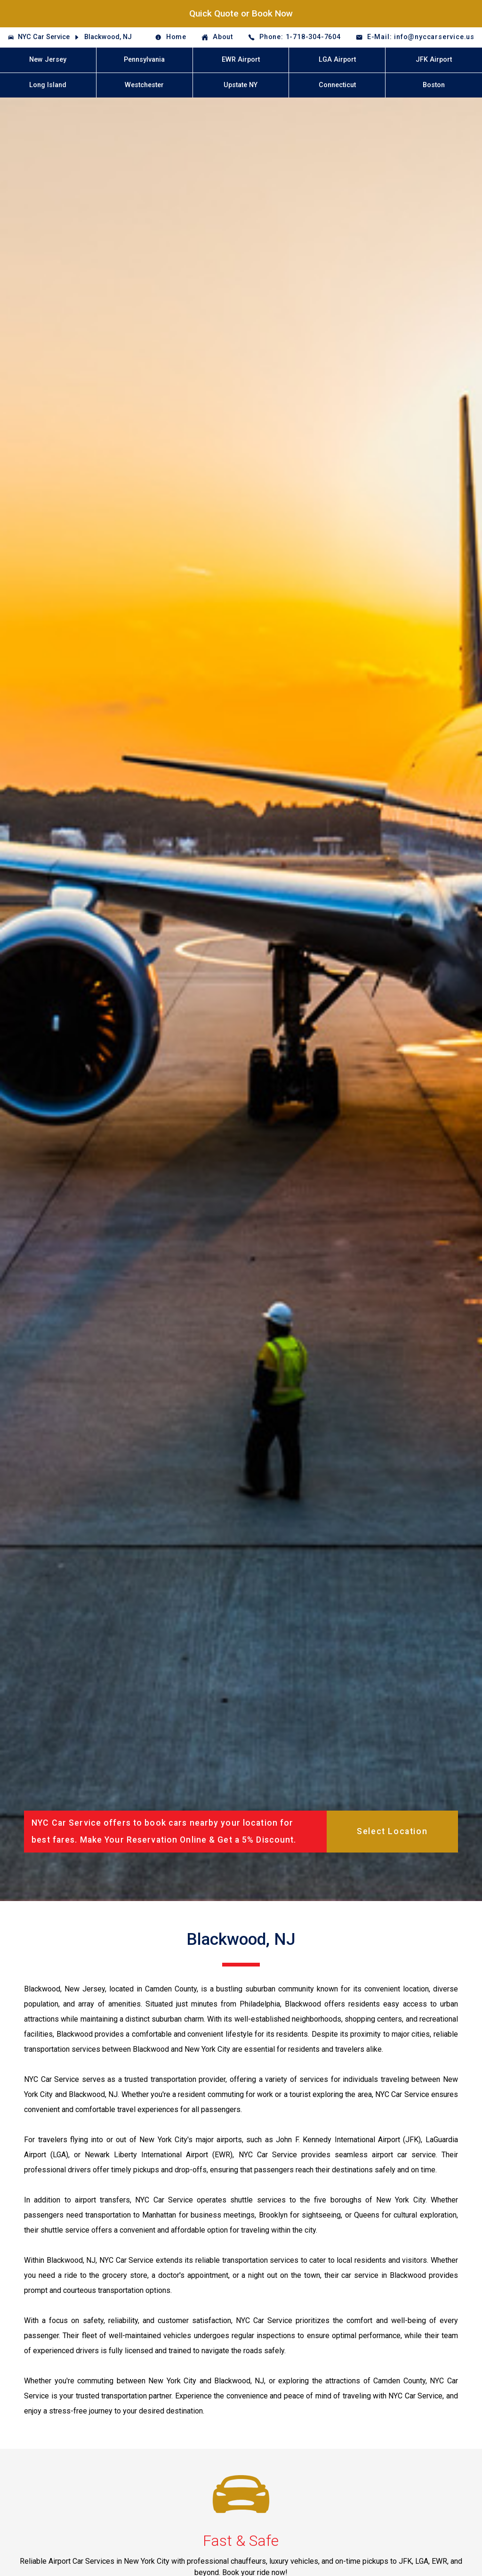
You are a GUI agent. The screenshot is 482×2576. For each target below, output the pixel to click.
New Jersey (47, 60)
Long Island (47, 85)
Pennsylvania (144, 60)
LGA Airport (337, 60)
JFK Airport (434, 60)
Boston (434, 85)
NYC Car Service (44, 37)
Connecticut (337, 85)
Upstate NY (240, 85)
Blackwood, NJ (108, 37)
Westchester (144, 85)
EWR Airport (241, 60)
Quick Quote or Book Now (241, 13)
